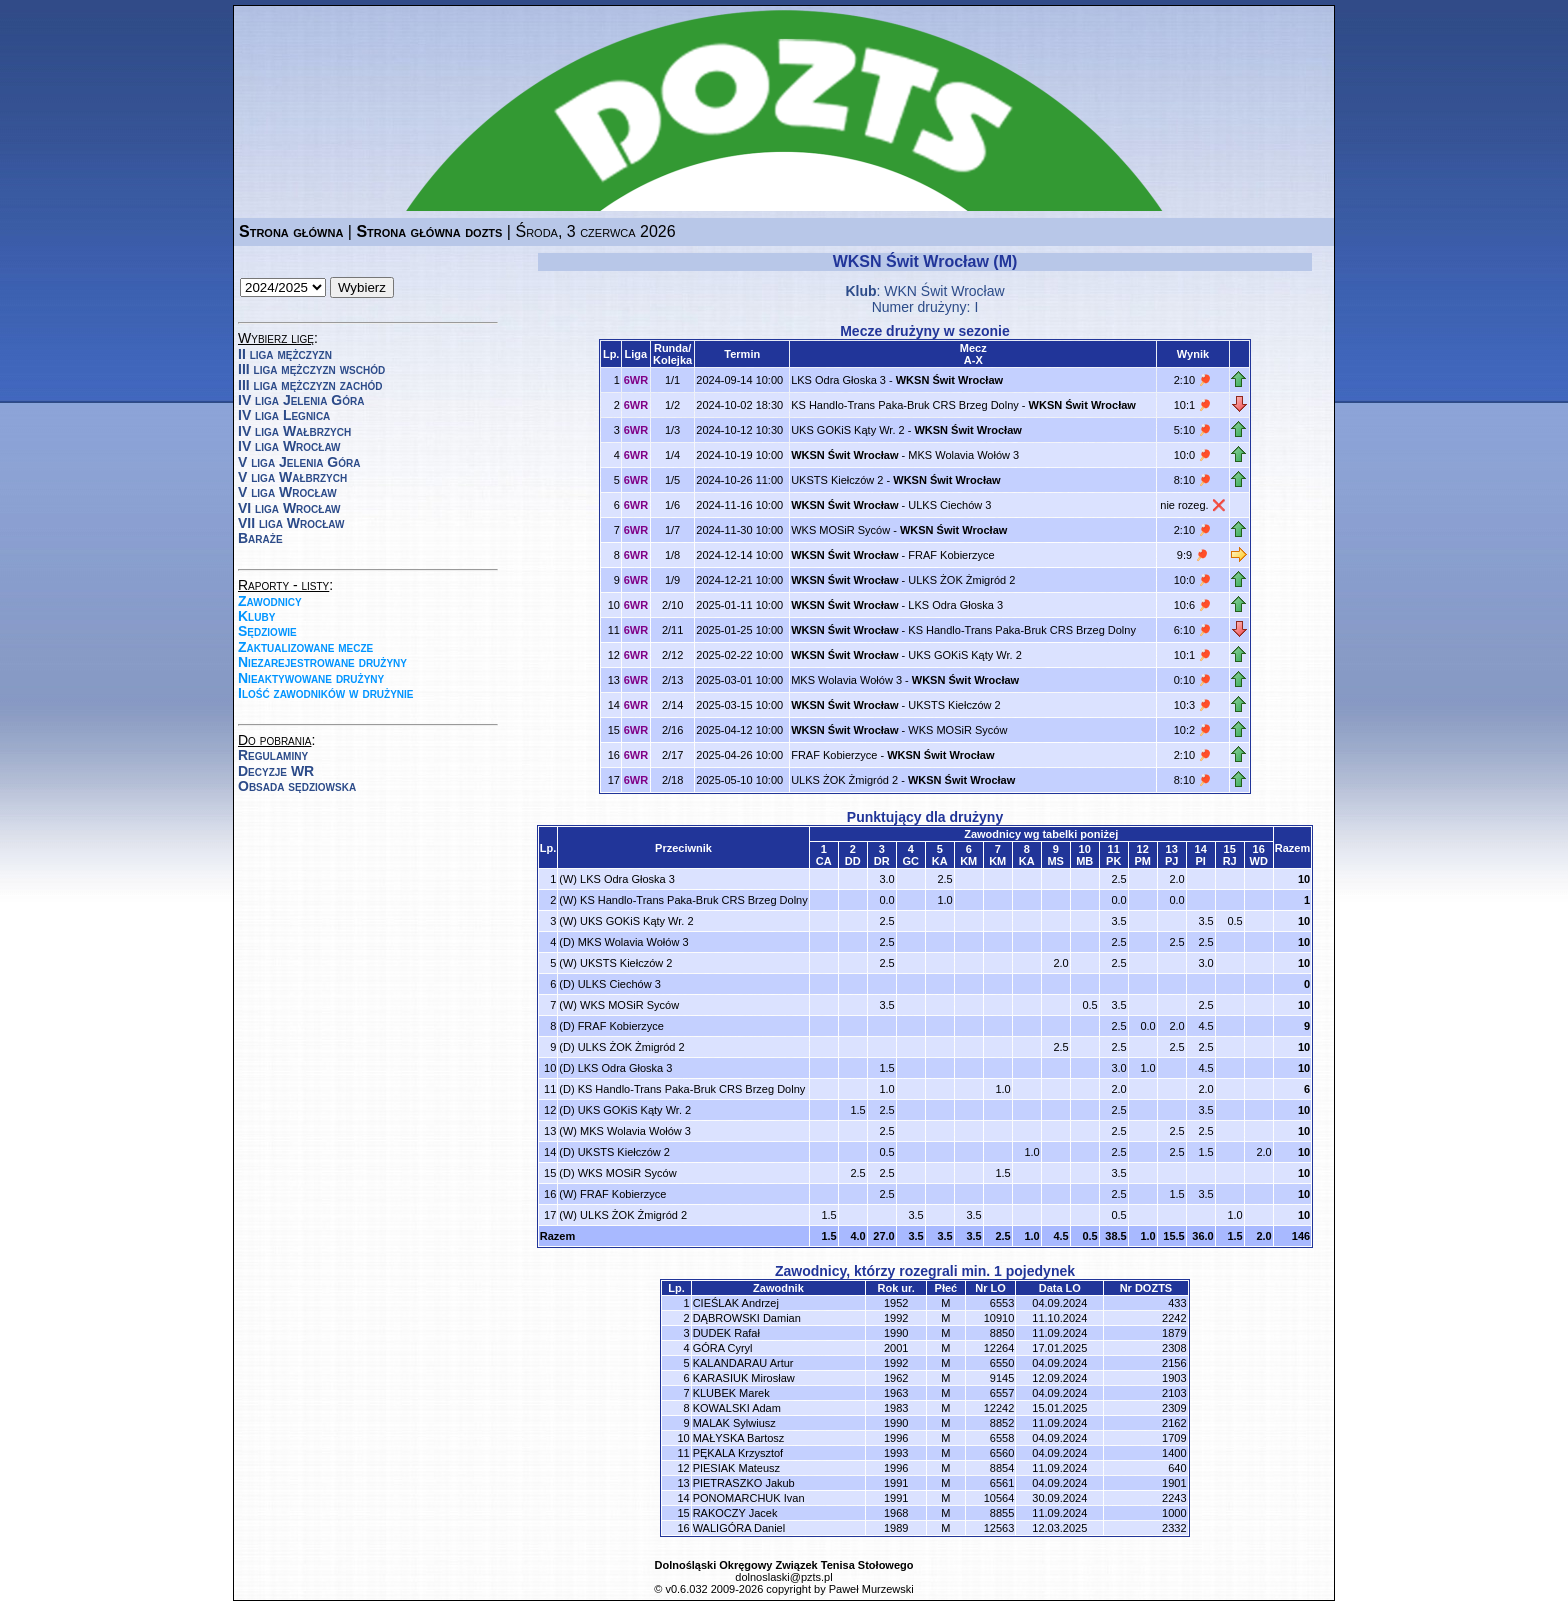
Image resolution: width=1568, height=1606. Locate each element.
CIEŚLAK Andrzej (736, 1303)
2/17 (672, 755)
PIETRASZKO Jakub (744, 1483)
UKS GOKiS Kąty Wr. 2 (848, 430)
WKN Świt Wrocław (944, 291)
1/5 (672, 480)
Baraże (260, 538)
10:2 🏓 (1193, 730)
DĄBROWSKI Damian (747, 1318)
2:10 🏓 (1193, 380)
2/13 (672, 680)
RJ (1230, 861)
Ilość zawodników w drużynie (326, 693)
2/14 (672, 705)
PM (1142, 861)
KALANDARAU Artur (743, 1363)
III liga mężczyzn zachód (310, 385)
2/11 (672, 630)
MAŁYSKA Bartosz (739, 1438)
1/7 (672, 530)
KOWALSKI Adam (737, 1408)
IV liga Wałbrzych (294, 431)
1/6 (672, 505)
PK (1113, 861)
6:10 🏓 (1193, 630)
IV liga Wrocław (289, 446)
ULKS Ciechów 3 (949, 505)
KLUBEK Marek (731, 1393)
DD (853, 861)
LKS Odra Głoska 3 (838, 380)
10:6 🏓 (1193, 605)
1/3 (672, 430)
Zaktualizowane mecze (305, 647)
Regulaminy (273, 755)
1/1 (672, 380)
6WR (636, 380)
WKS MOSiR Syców (840, 530)
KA (940, 861)
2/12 (672, 655)
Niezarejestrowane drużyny (322, 662)
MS (1055, 861)
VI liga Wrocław (289, 508)
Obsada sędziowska (297, 786)
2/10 (672, 605)
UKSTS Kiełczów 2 (837, 480)
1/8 (672, 555)
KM (968, 861)
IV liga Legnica (284, 415)
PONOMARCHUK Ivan (749, 1498)
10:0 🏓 (1193, 455)
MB (1084, 861)
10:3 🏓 (1193, 705)
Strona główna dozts (429, 231)
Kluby (256, 616)
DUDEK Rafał (726, 1333)
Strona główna (291, 231)
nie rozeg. (1185, 505)
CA (824, 861)
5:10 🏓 (1193, 430)
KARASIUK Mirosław (744, 1378)
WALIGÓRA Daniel (739, 1528)
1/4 (672, 455)
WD (1259, 861)
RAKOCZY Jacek (735, 1513)
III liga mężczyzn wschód (311, 369)
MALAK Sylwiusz (734, 1423)
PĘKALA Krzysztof (738, 1453)
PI (1201, 861)
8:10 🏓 (1193, 480)
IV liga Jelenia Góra (301, 400)
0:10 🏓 (1193, 680)
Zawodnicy (270, 601)
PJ (1171, 861)
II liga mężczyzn (285, 354)
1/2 (672, 405)
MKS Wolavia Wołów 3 (963, 455)
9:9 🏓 (1193, 555)
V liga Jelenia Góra (299, 462)
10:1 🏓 (1193, 405)
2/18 (672, 780)
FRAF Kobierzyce (951, 555)
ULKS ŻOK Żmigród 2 (961, 580)
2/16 (672, 730)
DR (882, 861)
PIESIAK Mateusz (736, 1468)
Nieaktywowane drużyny (311, 678)
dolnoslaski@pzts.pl (783, 1577)
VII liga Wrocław (291, 523)
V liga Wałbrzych (292, 477)
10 (1304, 879)
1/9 (672, 580)
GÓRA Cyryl (723, 1348)
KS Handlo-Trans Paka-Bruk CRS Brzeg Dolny (905, 405)
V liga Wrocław (287, 492)
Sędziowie (267, 631)
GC (910, 861)
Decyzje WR (276, 771)
